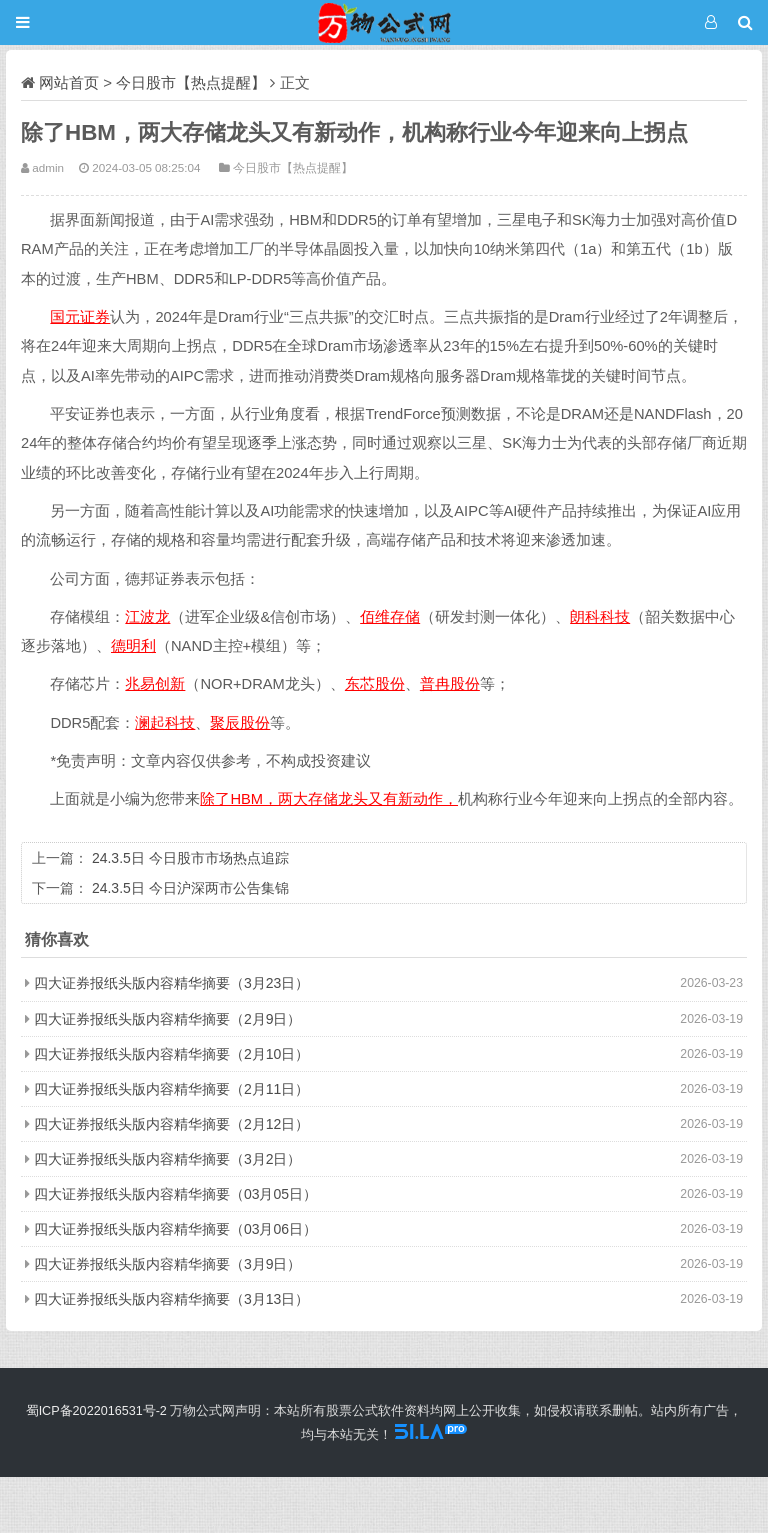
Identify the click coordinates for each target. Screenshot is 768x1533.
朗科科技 (600, 617)
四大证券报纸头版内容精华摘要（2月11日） (171, 1089)
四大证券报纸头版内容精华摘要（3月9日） (168, 1264)
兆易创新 (155, 684)
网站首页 (69, 82)
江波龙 (147, 617)
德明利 (133, 646)
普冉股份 (450, 684)
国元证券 (80, 317)
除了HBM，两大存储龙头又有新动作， (329, 799)
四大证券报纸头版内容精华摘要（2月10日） (171, 1054)
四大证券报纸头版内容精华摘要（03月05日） (175, 1194)
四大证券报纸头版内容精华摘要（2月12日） (171, 1124)
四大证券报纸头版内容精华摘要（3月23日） (171, 983)
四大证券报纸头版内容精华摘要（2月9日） (168, 1019)
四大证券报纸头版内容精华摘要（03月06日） (175, 1229)
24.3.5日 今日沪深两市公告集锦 (190, 888)
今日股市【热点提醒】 (191, 82)
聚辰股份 (240, 723)
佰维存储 (390, 617)
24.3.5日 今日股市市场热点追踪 (190, 858)
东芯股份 (375, 684)
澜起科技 (165, 723)
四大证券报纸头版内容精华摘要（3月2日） (168, 1159)
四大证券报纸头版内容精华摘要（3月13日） (171, 1299)
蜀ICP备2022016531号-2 (96, 1411)
